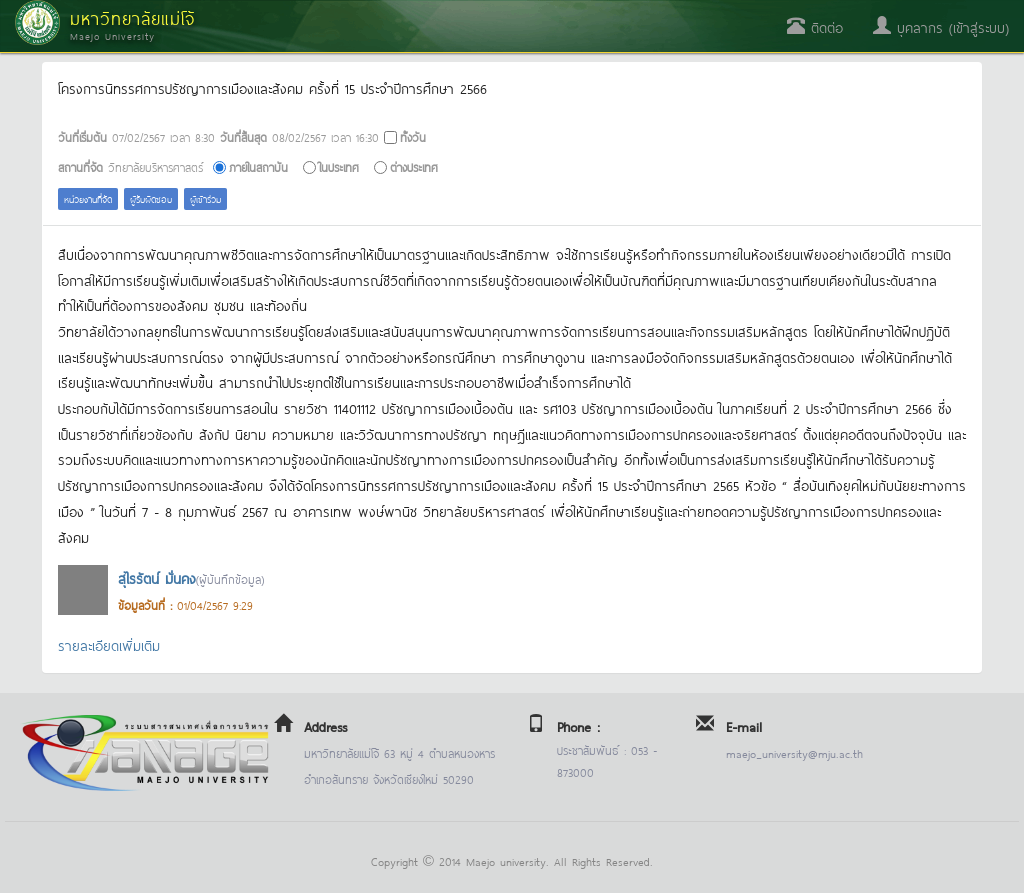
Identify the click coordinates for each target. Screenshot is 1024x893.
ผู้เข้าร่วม (205, 198)
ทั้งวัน (413, 136)
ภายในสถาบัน (258, 166)
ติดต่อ (815, 26)
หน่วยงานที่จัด (88, 198)
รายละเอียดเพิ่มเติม (109, 644)
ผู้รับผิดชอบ (151, 198)
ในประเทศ (339, 166)
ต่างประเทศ (414, 166)
